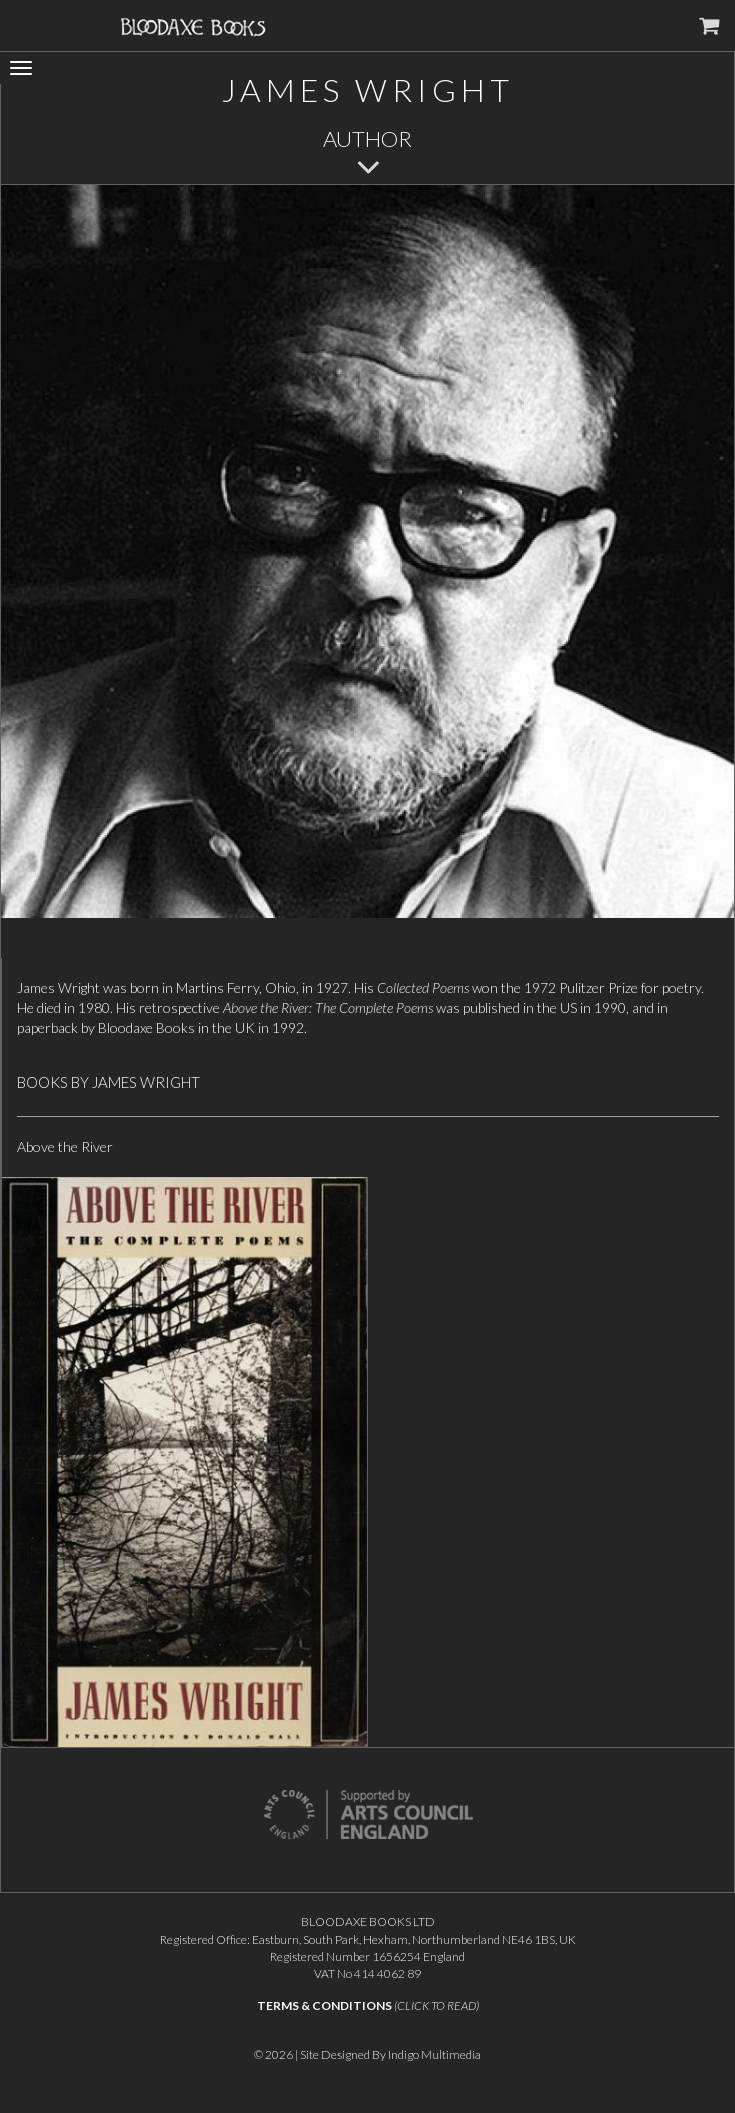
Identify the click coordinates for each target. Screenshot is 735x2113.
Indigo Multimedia (434, 2054)
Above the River (65, 1146)
